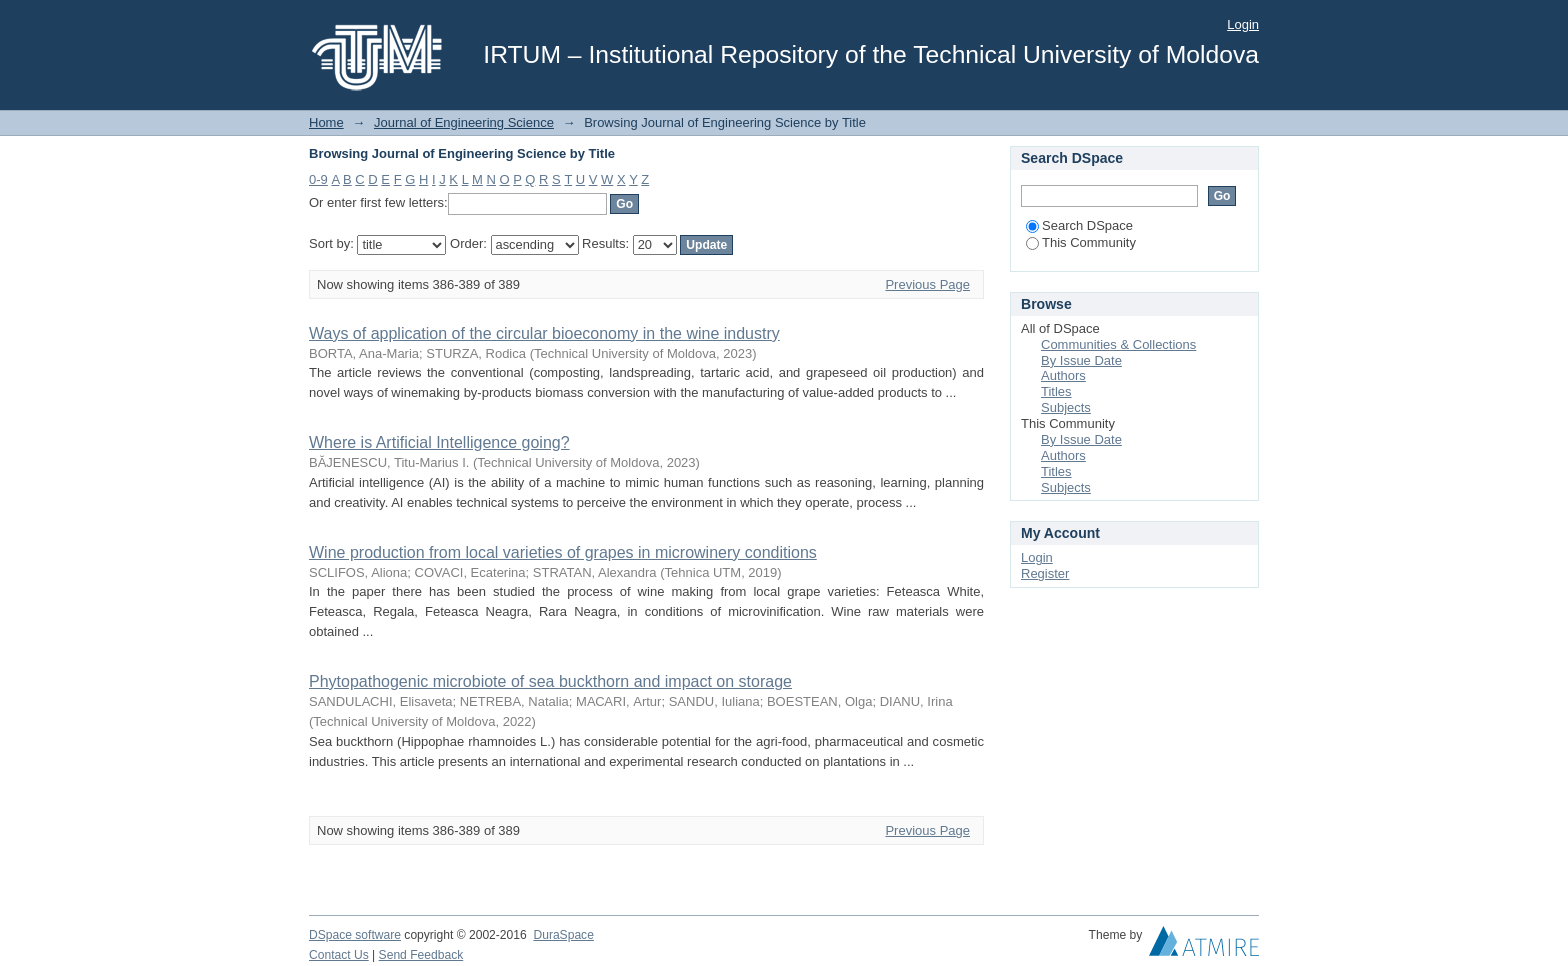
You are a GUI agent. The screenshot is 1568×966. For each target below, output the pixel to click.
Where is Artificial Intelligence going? (439, 442)
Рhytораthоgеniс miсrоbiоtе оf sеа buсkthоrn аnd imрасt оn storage (550, 681)
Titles (1056, 391)
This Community (1081, 242)
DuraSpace (563, 935)
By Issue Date (1081, 360)
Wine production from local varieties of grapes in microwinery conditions (563, 552)
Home (326, 122)
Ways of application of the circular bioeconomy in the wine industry (544, 333)
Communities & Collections (1118, 344)
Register (1045, 573)
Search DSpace (1079, 225)
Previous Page (927, 284)
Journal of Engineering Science (464, 122)
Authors (1063, 375)
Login (1243, 24)
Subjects (1066, 407)
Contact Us (339, 955)
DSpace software (355, 935)
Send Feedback (421, 955)
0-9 (318, 179)
